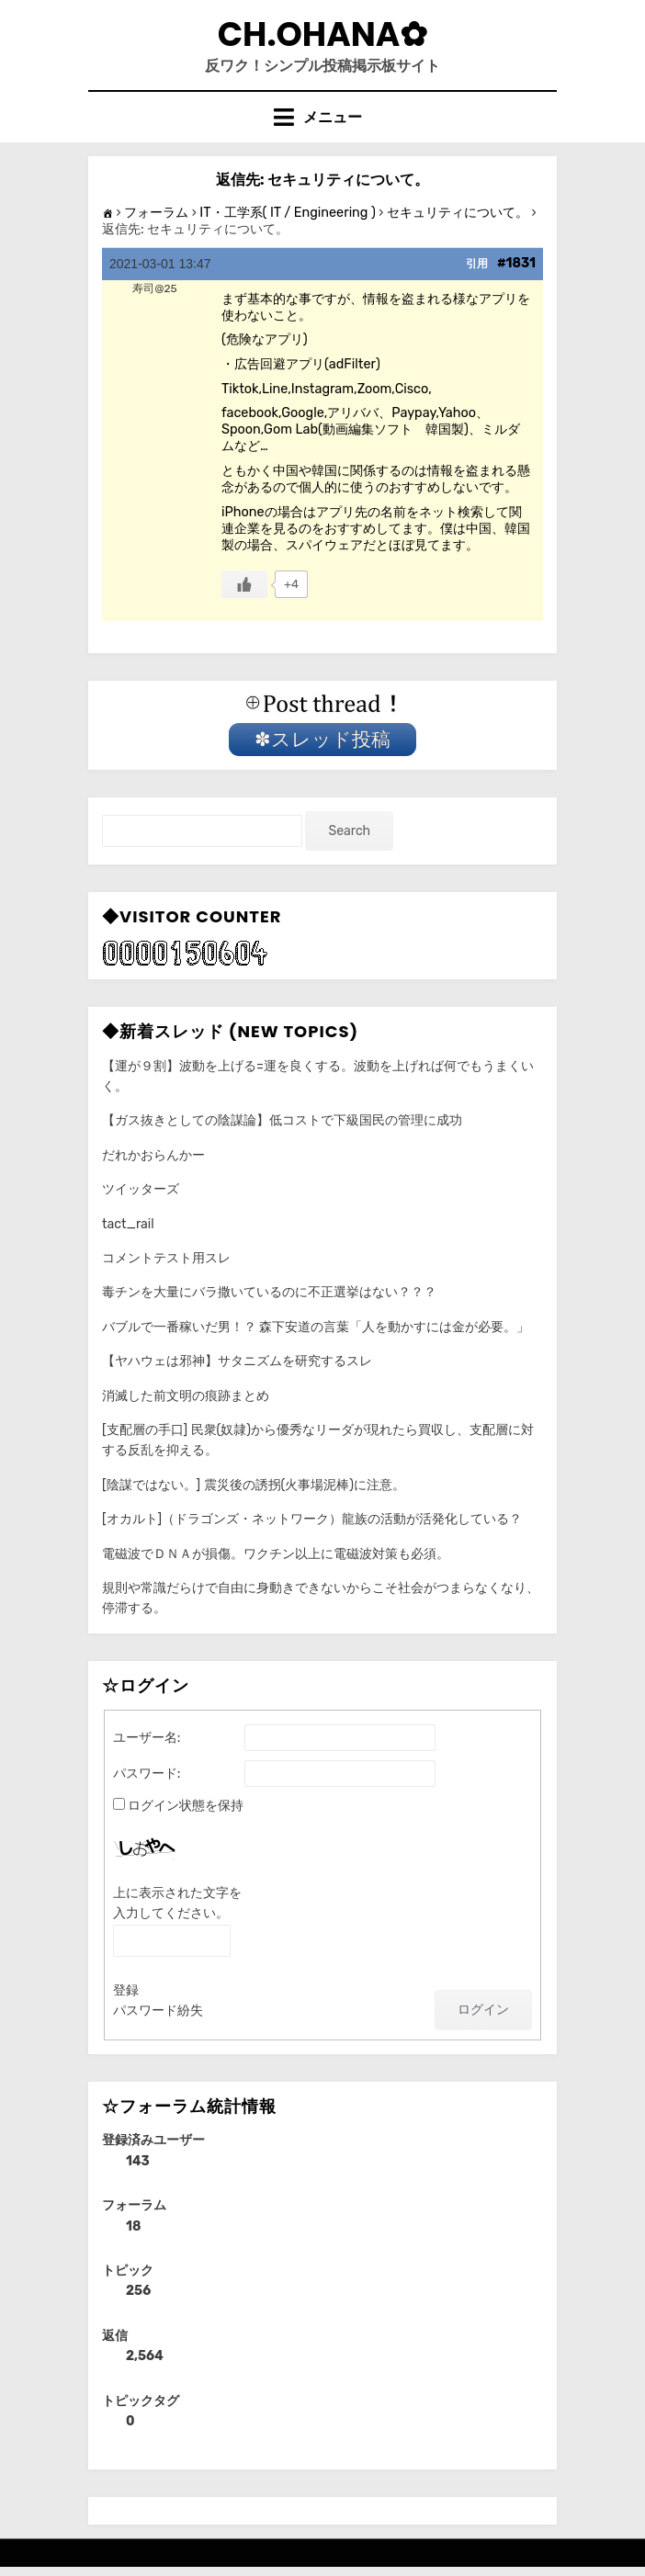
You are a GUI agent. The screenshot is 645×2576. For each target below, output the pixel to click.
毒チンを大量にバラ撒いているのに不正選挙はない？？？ (269, 1292)
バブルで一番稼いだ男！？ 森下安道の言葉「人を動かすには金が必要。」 (315, 1327)
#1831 (516, 263)
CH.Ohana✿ (323, 34)
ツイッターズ (140, 1189)
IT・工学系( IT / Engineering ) (287, 212)
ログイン (483, 2009)
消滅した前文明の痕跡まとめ (185, 1396)
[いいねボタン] (244, 584)
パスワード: (147, 1773)
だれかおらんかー (153, 1155)
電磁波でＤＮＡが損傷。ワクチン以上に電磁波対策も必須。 (275, 1554)
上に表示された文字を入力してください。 (177, 1903)
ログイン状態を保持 (185, 1805)
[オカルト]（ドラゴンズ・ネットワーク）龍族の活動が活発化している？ (312, 1519)
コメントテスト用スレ (166, 1258)
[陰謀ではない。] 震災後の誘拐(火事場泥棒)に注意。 (253, 1485)
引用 (477, 263)
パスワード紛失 (158, 2010)
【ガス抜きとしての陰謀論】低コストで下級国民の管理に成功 (282, 1120)
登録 (126, 1990)
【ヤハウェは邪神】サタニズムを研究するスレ (237, 1361)
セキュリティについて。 (457, 212)
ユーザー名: (147, 1738)
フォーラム (156, 212)
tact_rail (128, 1224)
